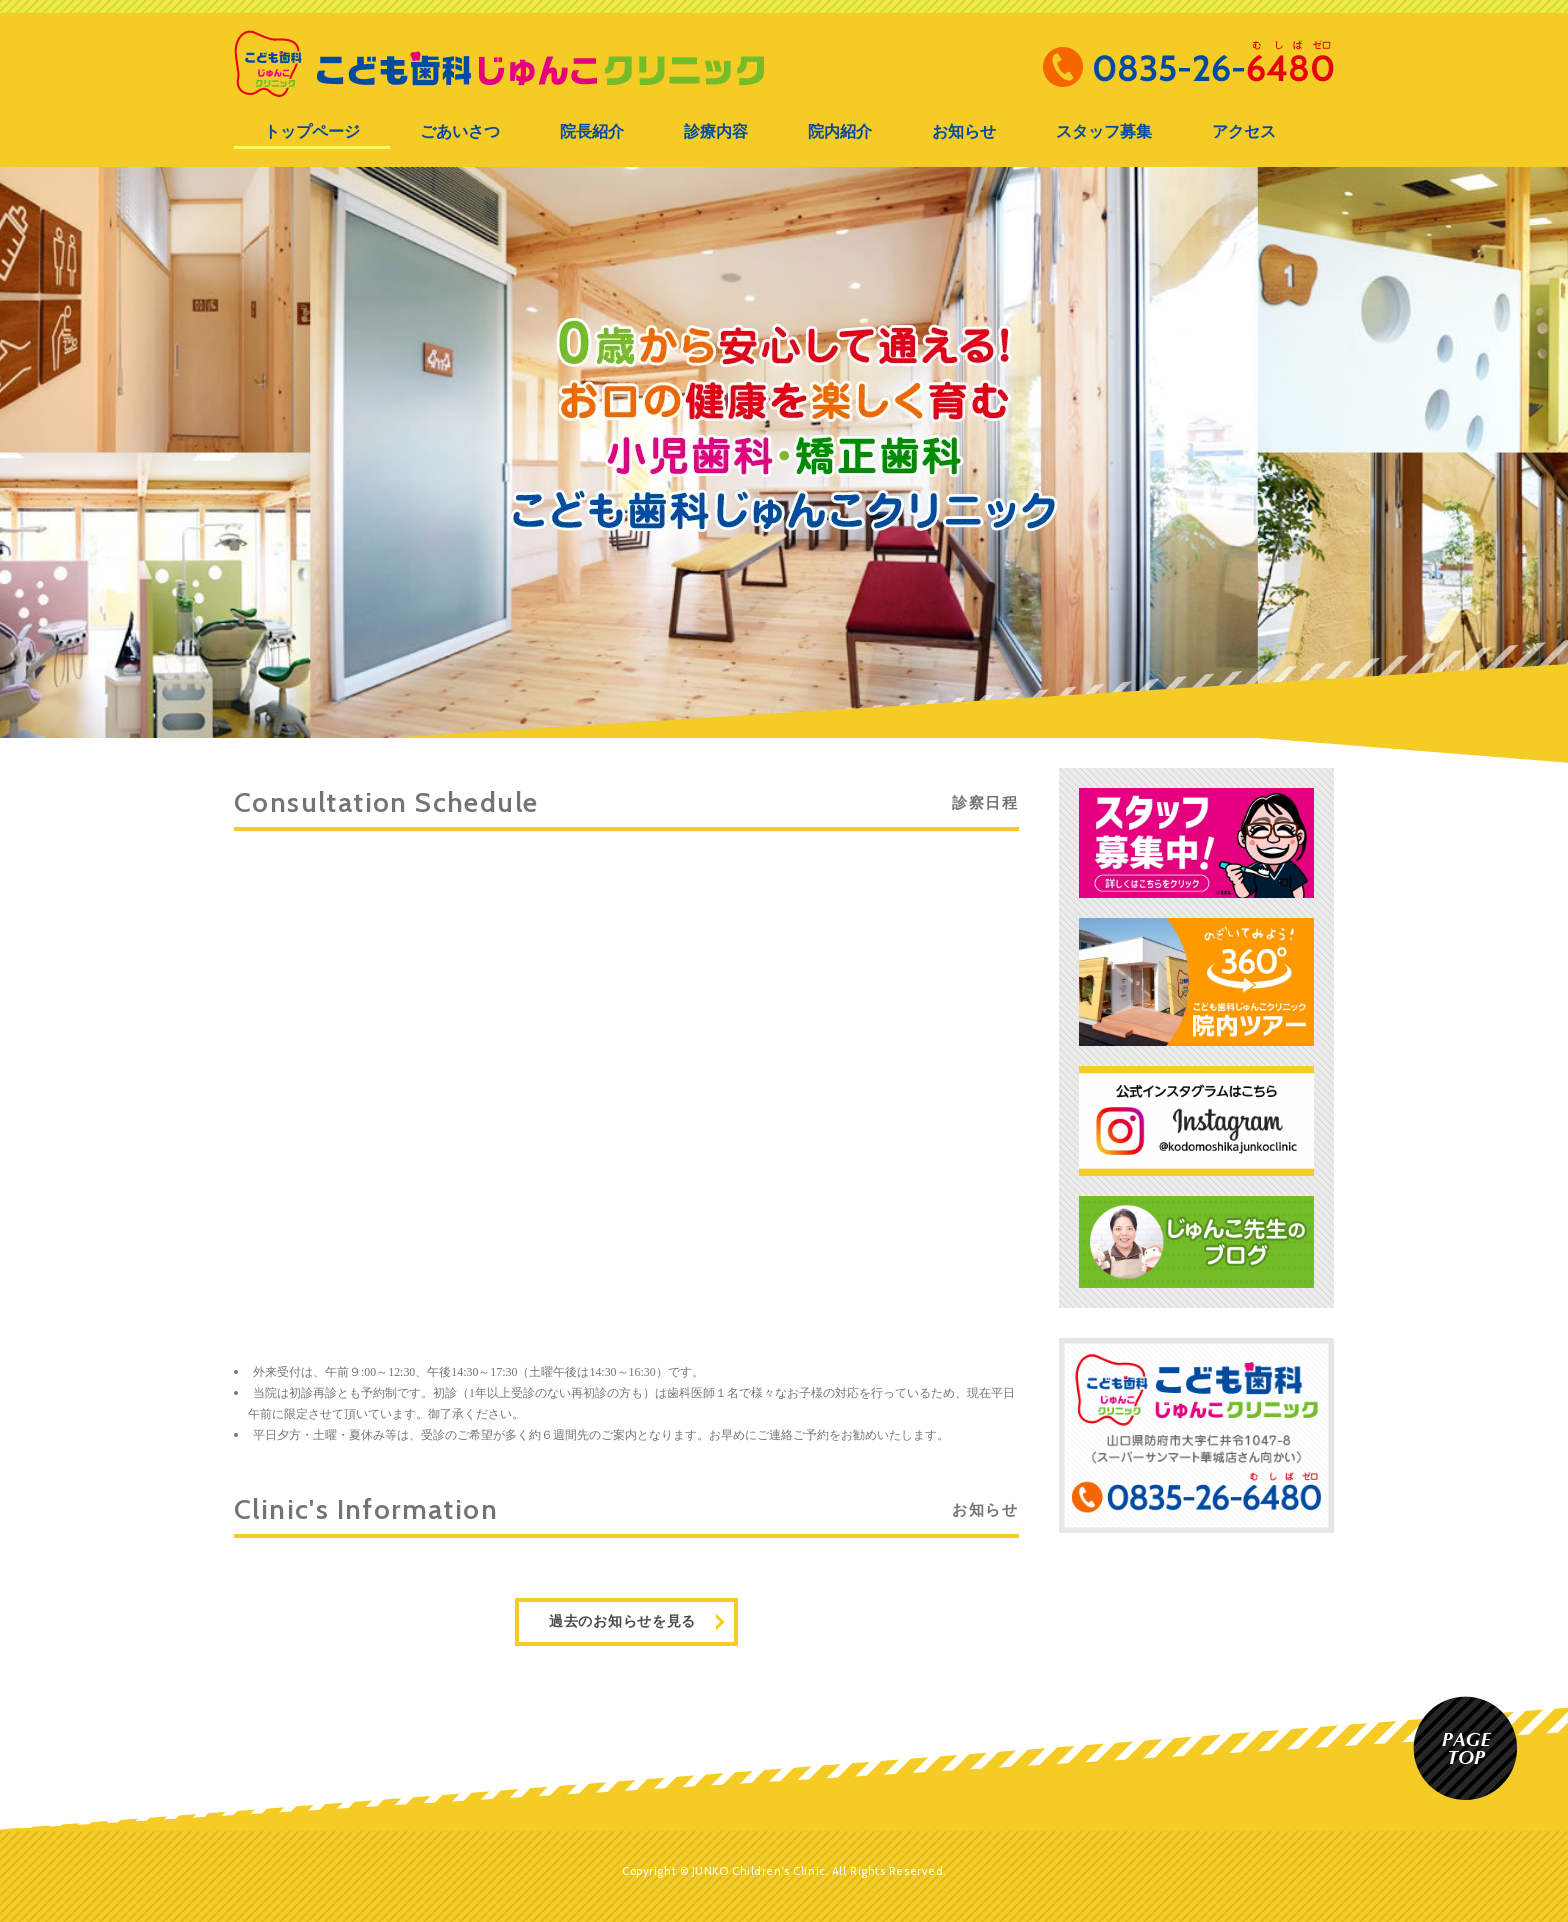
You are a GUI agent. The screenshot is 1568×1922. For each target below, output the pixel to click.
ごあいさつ (460, 131)
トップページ (312, 131)
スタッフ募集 (1104, 131)
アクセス (1244, 131)
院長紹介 (592, 131)
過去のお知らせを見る (622, 1621)
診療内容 (716, 131)
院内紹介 (840, 131)
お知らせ (964, 131)
